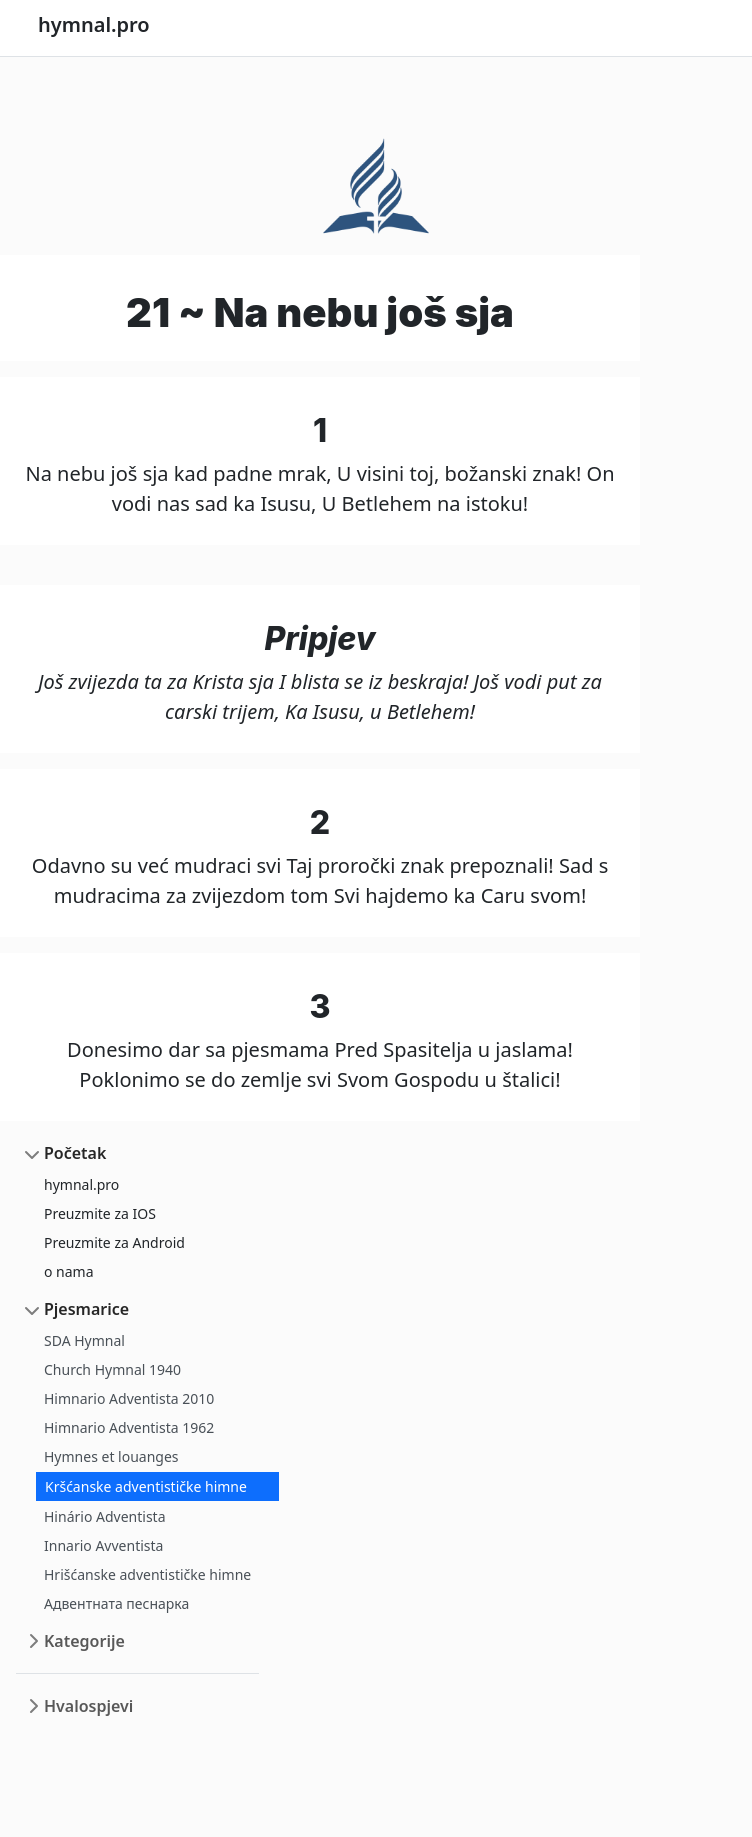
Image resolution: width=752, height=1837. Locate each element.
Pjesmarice (86, 1309)
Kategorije (84, 1641)
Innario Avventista (103, 1545)
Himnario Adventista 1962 (129, 1427)
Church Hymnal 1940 (112, 1369)
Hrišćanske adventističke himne (147, 1574)
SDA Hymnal (84, 1340)
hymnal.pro (81, 1184)
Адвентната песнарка (116, 1603)
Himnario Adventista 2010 (129, 1398)
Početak (75, 1153)
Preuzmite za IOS (100, 1213)
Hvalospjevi (88, 1706)
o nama (69, 1271)
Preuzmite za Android (114, 1242)
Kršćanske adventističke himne (146, 1486)
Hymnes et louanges (111, 1456)
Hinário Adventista (105, 1516)
